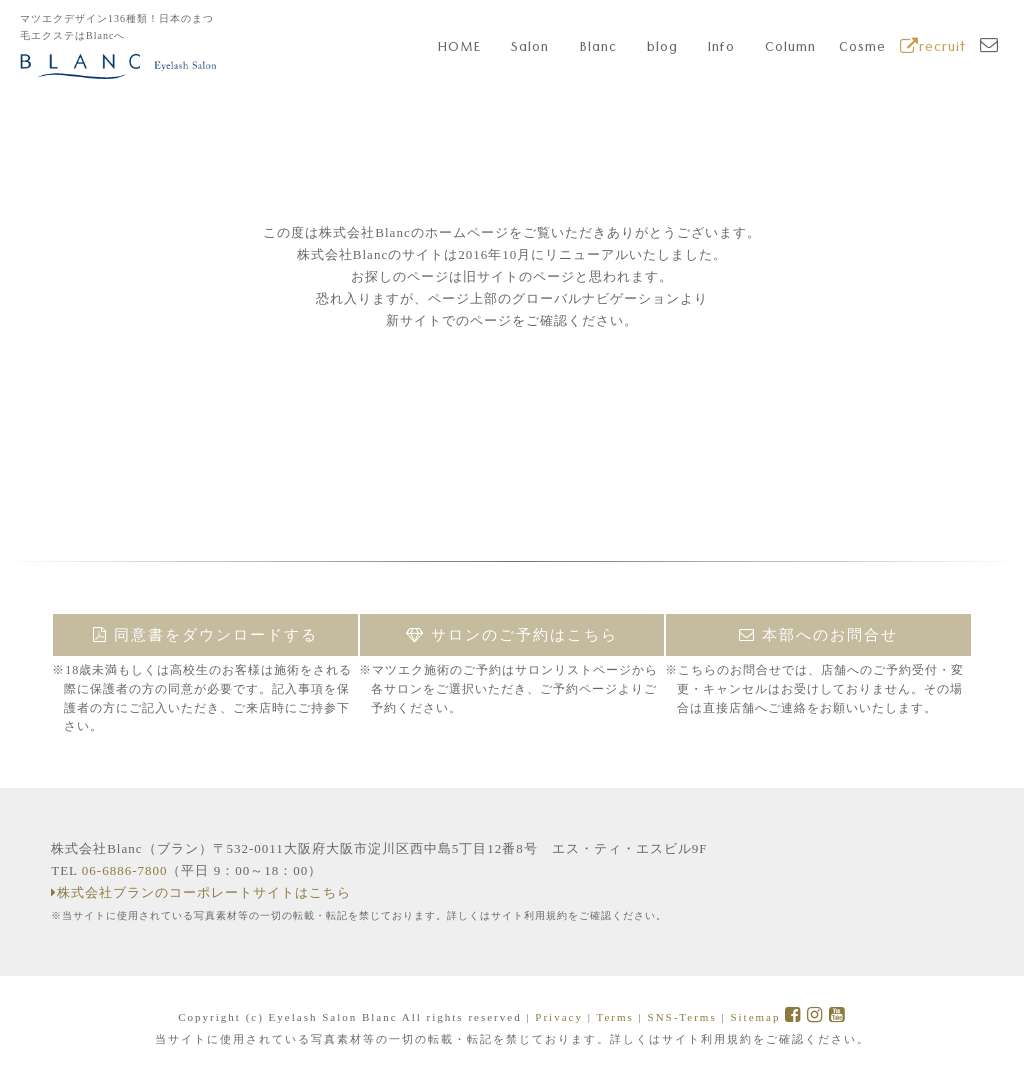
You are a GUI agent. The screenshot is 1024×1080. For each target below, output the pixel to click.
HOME (459, 49)
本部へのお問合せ (818, 635)
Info (721, 49)
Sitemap (755, 1017)
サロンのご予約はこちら (512, 635)
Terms (614, 1017)
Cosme (862, 49)
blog (662, 49)
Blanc (598, 49)
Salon (530, 49)
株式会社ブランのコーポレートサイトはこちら (201, 892)
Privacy (559, 1017)
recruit (933, 49)
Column (790, 49)
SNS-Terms (682, 1017)
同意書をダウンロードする (205, 635)
